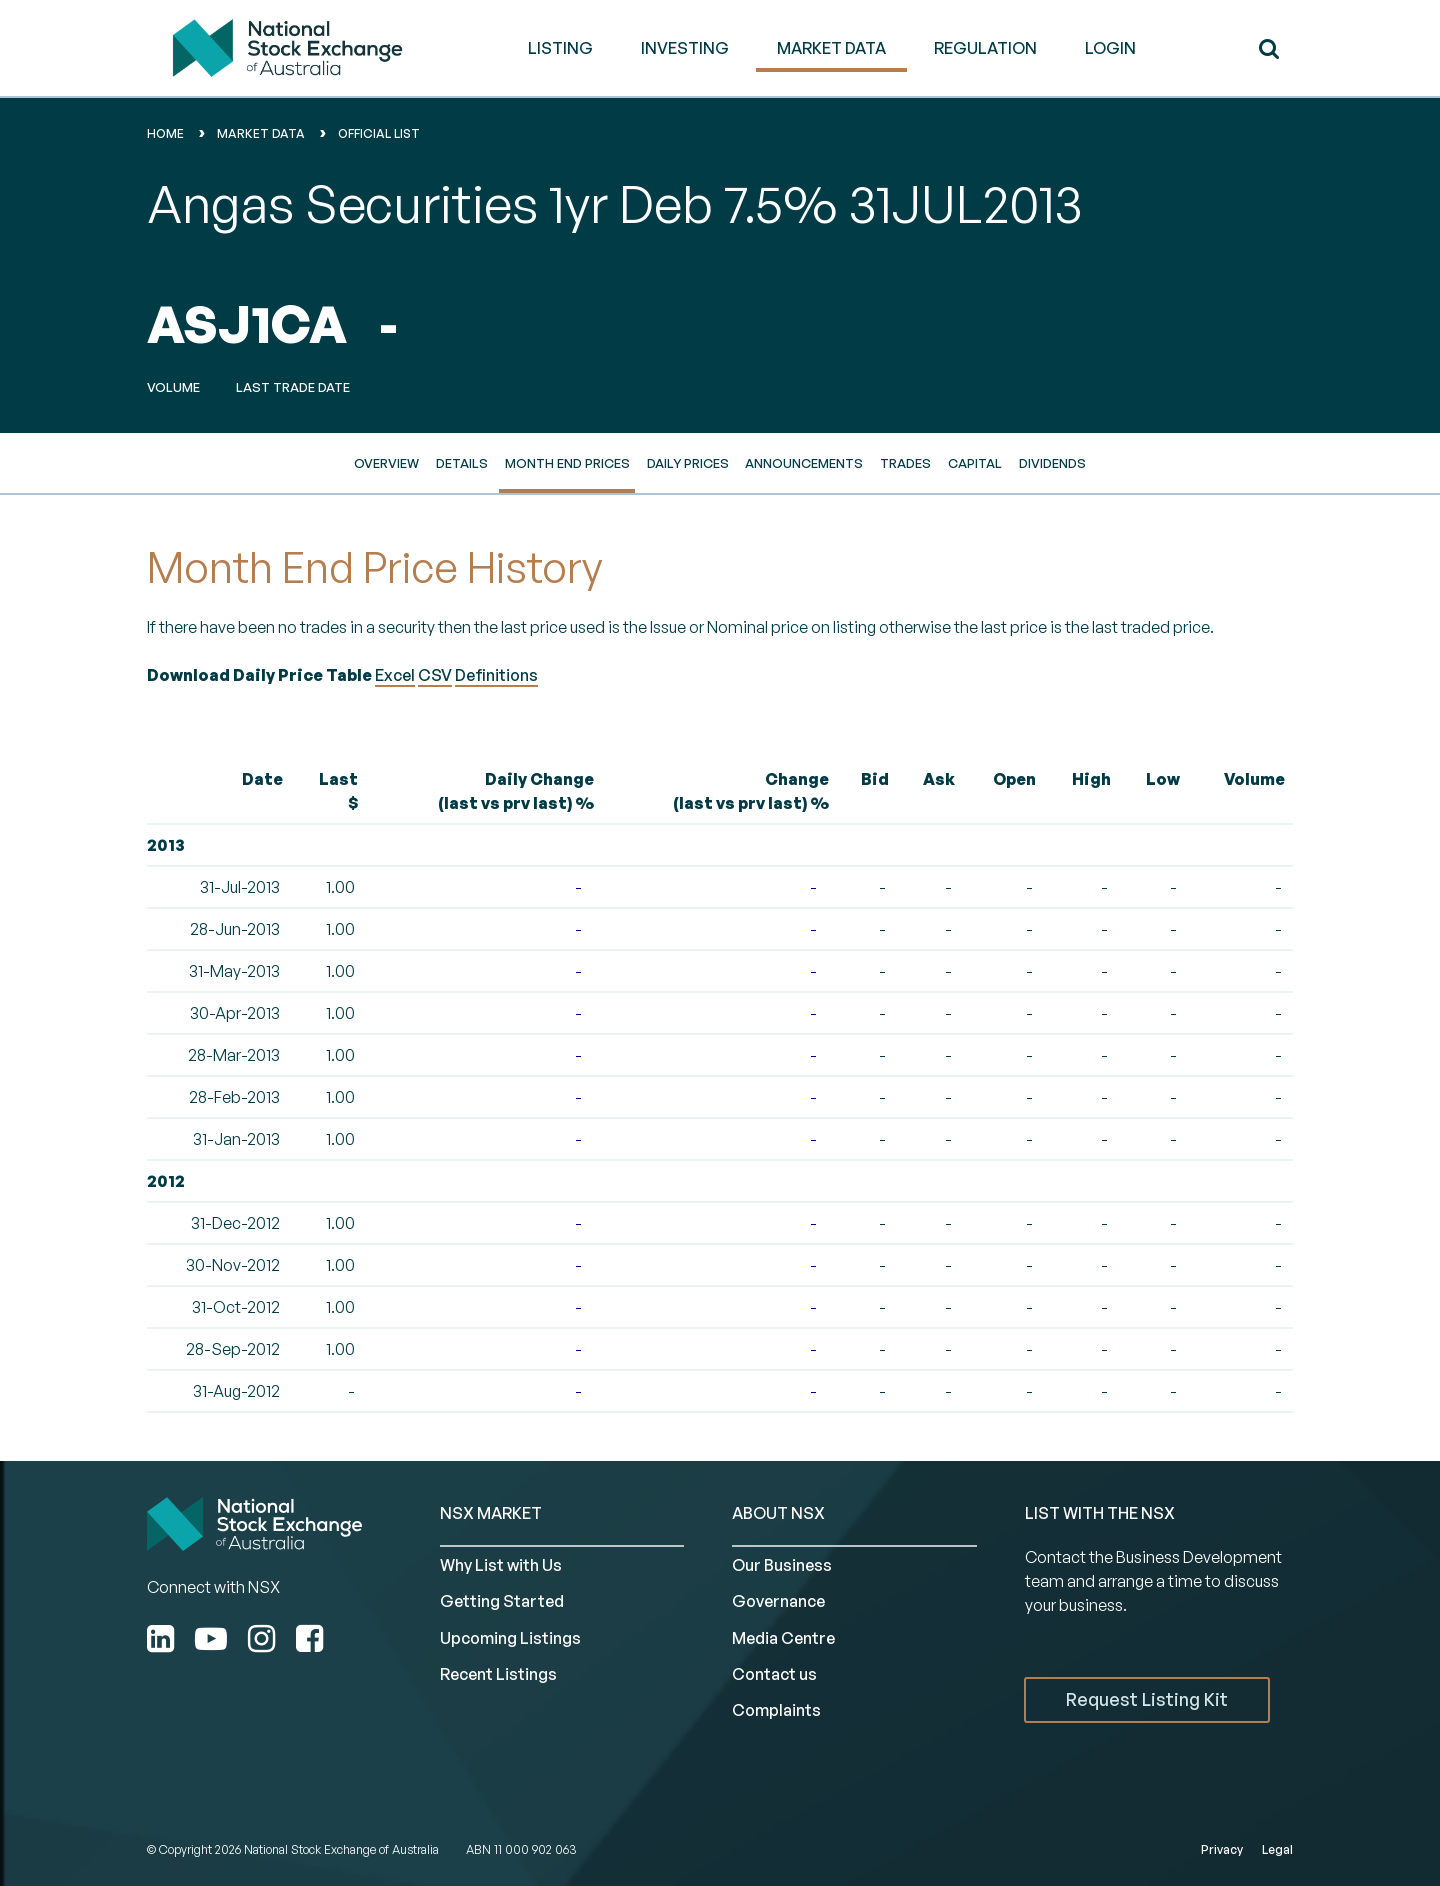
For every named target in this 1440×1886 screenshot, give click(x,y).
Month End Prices (567, 463)
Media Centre (783, 1638)
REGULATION (985, 48)
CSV (435, 675)
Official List (379, 133)
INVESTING (685, 48)
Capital (975, 463)
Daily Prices (688, 463)
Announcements (804, 463)
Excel (395, 675)
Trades (905, 463)
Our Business (782, 1565)
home (165, 133)
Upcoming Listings (510, 1638)
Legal (1277, 1849)
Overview (386, 463)
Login (1110, 48)
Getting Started (502, 1601)
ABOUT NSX (778, 1513)
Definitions (496, 675)
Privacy (1222, 1849)
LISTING (560, 48)
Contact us (774, 1674)
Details (462, 463)
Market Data (261, 133)
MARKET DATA (831, 48)
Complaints (776, 1710)
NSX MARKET (491, 1513)
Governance (778, 1601)
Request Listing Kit (1147, 1699)
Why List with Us (501, 1565)
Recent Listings (498, 1674)
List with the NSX (1100, 1513)
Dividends (1052, 463)
